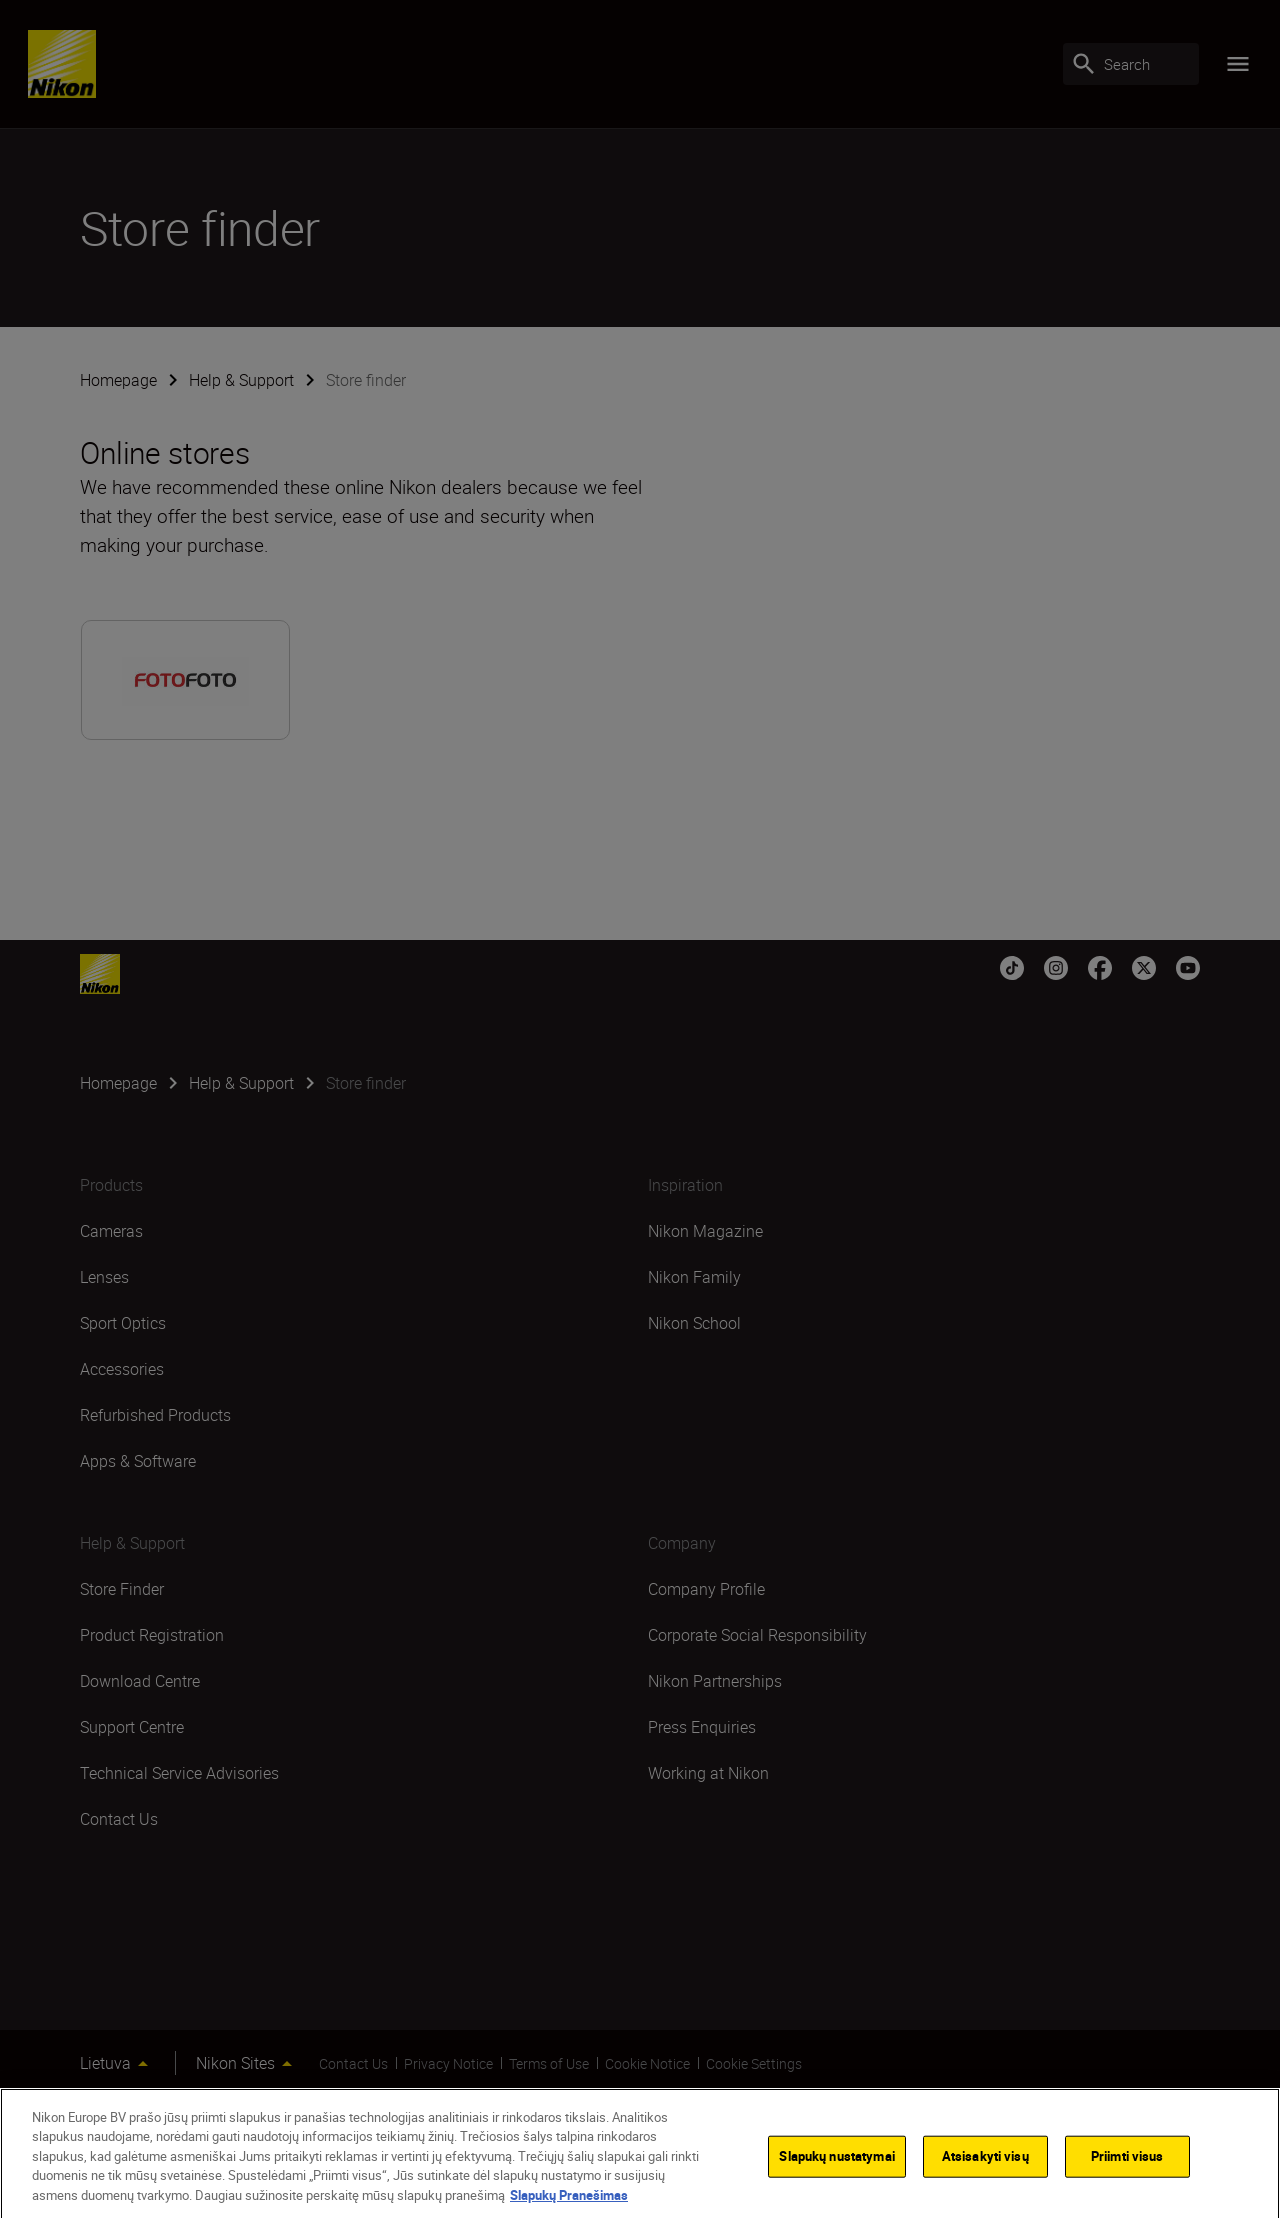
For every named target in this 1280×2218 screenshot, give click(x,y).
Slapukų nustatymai (836, 2171)
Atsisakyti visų (985, 2171)
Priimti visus (1127, 2171)
